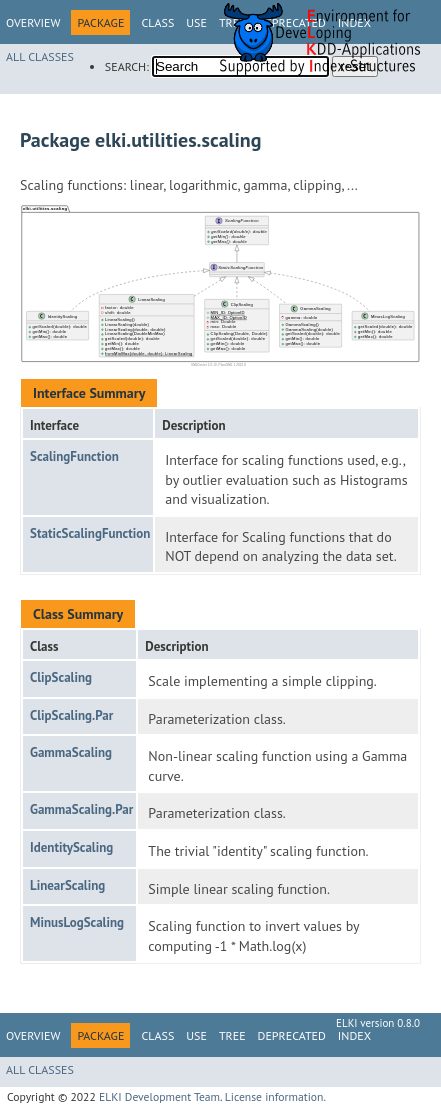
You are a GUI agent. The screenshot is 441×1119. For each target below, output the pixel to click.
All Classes (40, 56)
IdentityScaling (71, 847)
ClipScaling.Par (71, 715)
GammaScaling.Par (81, 809)
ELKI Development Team (159, 1096)
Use (196, 22)
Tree (232, 1035)
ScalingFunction (74, 456)
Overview (33, 22)
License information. (275, 1096)
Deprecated (292, 1035)
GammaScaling (71, 752)
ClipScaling (61, 677)
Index (354, 1035)
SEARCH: (127, 66)
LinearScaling (67, 885)
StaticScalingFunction (90, 533)
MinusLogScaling (77, 922)
